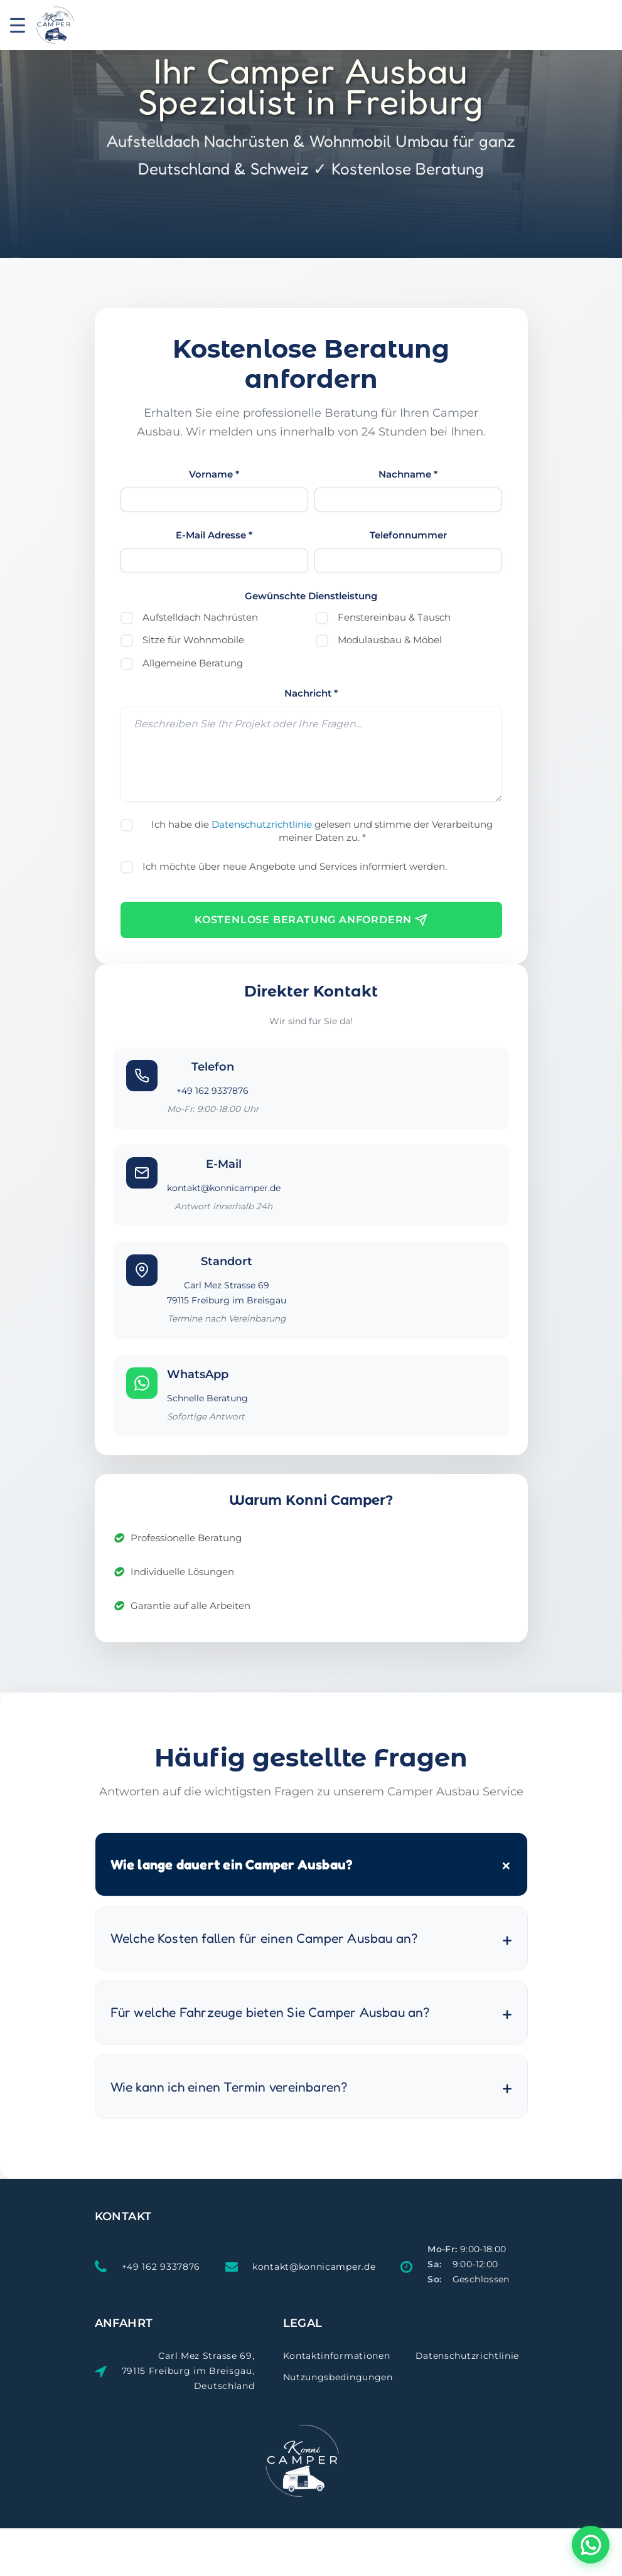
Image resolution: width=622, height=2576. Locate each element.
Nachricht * (311, 693)
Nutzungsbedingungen (338, 2377)
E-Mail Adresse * (214, 535)
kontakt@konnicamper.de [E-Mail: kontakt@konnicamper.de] (313, 2266)
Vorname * (214, 474)
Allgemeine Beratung (192, 663)
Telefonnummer (408, 535)
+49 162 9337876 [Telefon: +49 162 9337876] (161, 2266)
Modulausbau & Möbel (390, 640)
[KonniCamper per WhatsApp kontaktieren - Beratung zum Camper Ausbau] (590, 2544)
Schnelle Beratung (207, 1398)
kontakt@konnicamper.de (224, 1188)
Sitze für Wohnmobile (193, 640)
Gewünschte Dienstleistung (311, 596)
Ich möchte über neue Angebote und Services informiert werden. (294, 866)
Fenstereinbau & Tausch (394, 617)
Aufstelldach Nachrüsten (200, 617)
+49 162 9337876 (212, 1090)
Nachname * (407, 474)
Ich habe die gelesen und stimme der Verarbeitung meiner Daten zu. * (322, 830)
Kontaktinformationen (336, 2355)
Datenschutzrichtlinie (262, 824)
